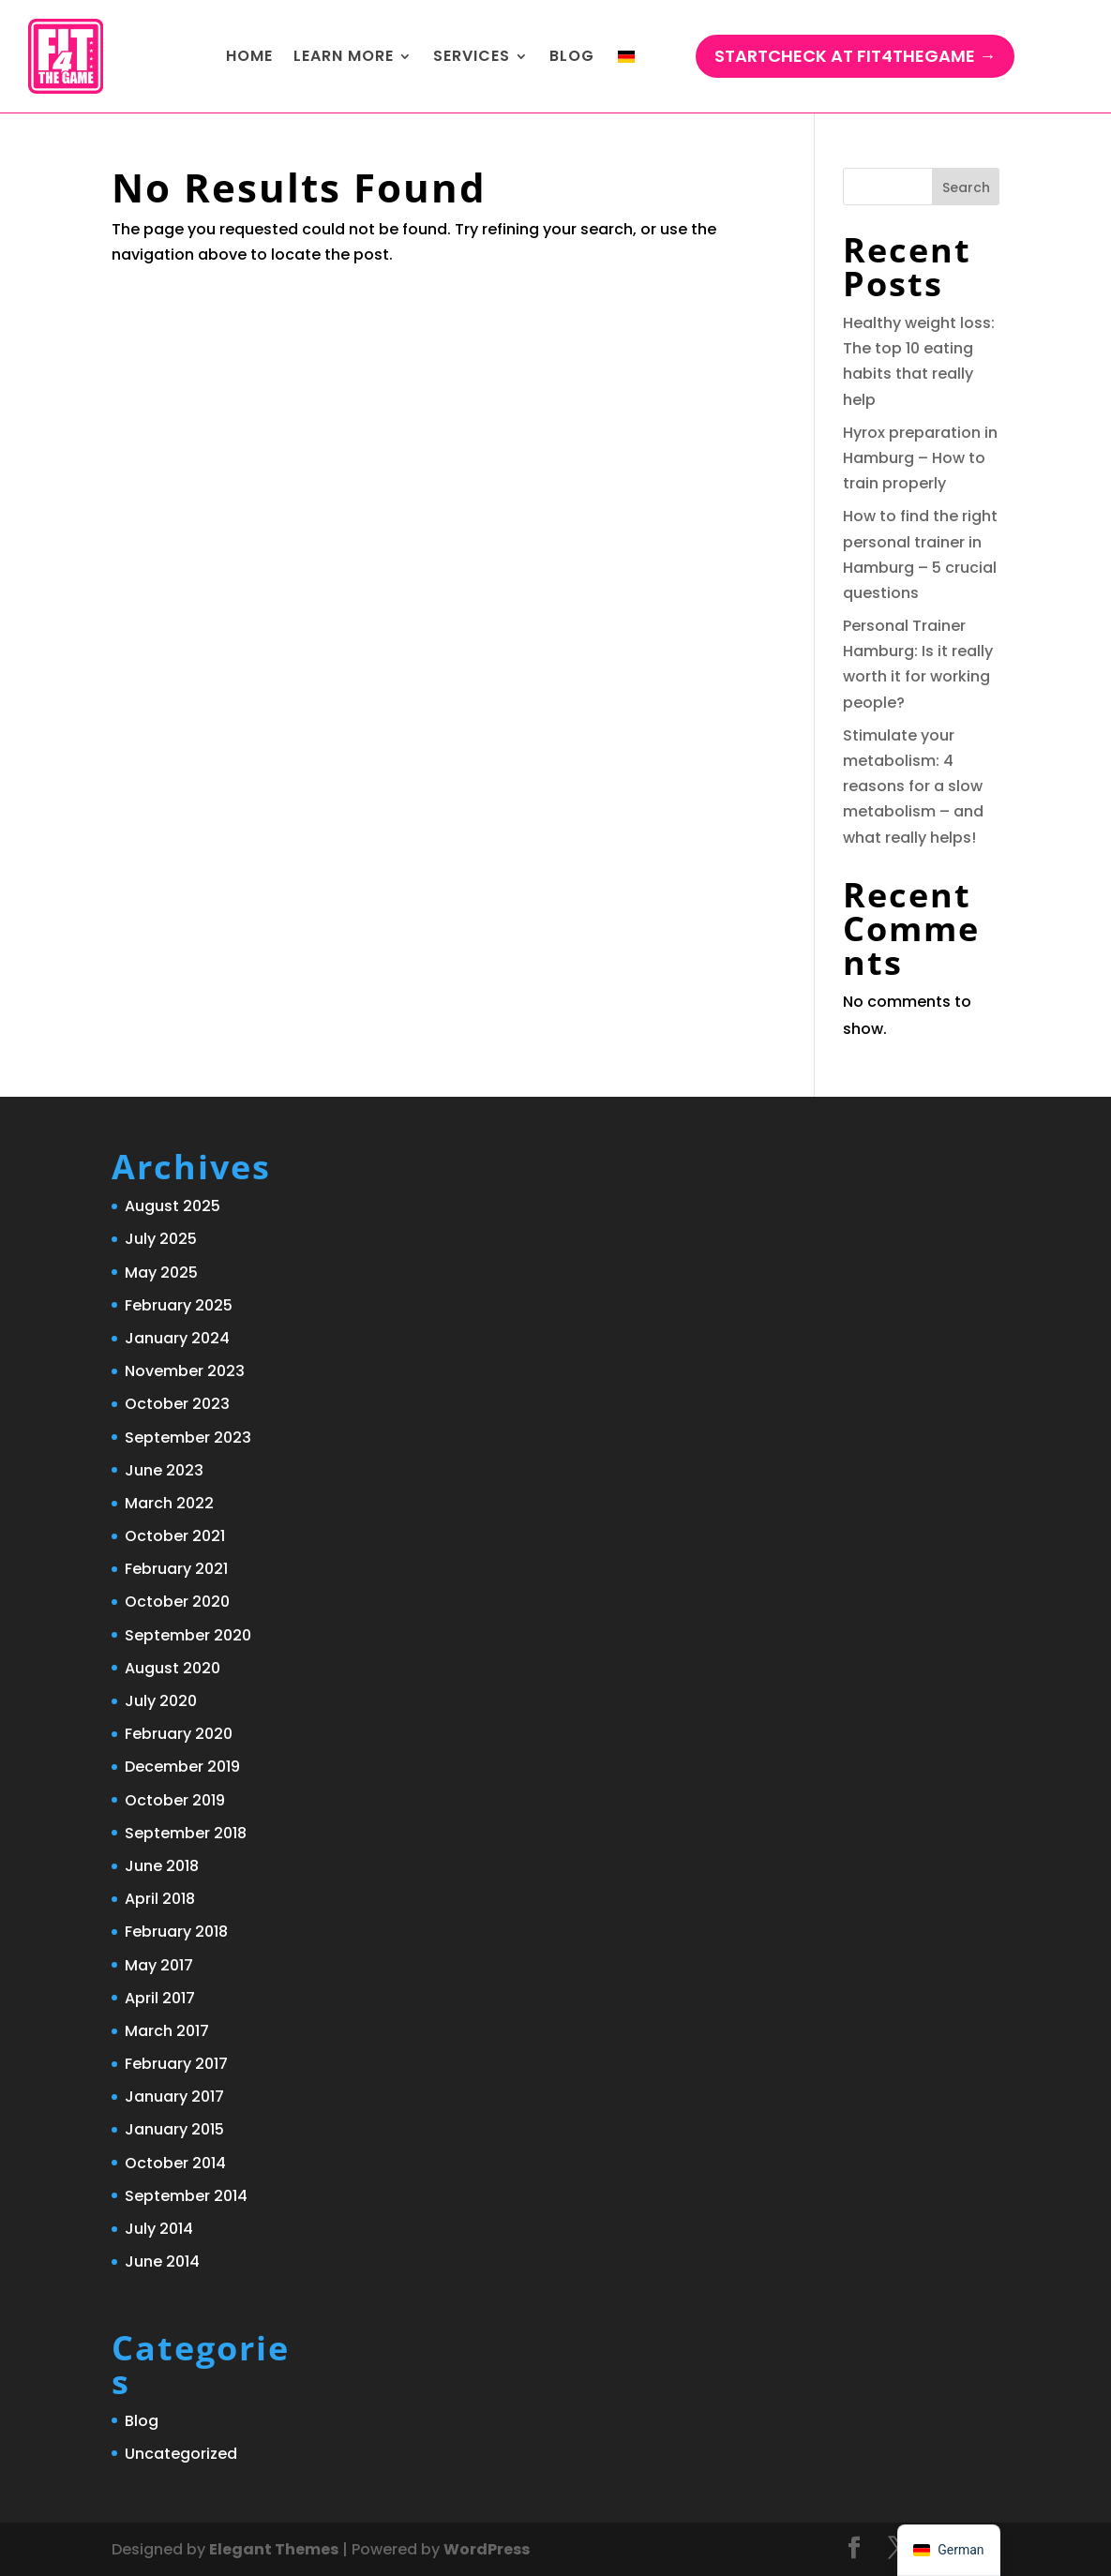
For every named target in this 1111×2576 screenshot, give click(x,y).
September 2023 (188, 1437)
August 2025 (172, 1206)
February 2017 (176, 2063)
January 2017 (174, 2096)
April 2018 (160, 1899)
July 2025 (161, 1239)
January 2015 (174, 2129)
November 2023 (185, 1371)
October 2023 (177, 1404)
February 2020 (179, 1734)
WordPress (486, 2549)
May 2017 (159, 1965)
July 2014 (159, 2228)
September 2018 (186, 1833)
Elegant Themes (273, 2549)
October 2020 (177, 1601)
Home (249, 56)
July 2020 (161, 1701)
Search (966, 187)
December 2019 (182, 1766)
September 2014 (186, 2196)
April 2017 (160, 1998)
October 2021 (175, 1536)
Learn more (343, 56)
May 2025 (161, 1272)
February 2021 (176, 1569)
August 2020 (172, 1668)
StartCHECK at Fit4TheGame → (855, 55)
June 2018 (162, 1866)
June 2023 (164, 1470)
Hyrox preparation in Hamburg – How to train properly (920, 458)
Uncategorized (181, 2453)
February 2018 (176, 1931)
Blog (571, 56)
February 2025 (179, 1305)
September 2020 (188, 1635)
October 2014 (175, 2163)
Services (471, 56)
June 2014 (162, 2261)
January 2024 (177, 1338)
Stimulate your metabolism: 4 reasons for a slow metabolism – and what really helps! (913, 786)
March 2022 (169, 1503)
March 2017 (167, 2031)
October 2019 (175, 1800)
